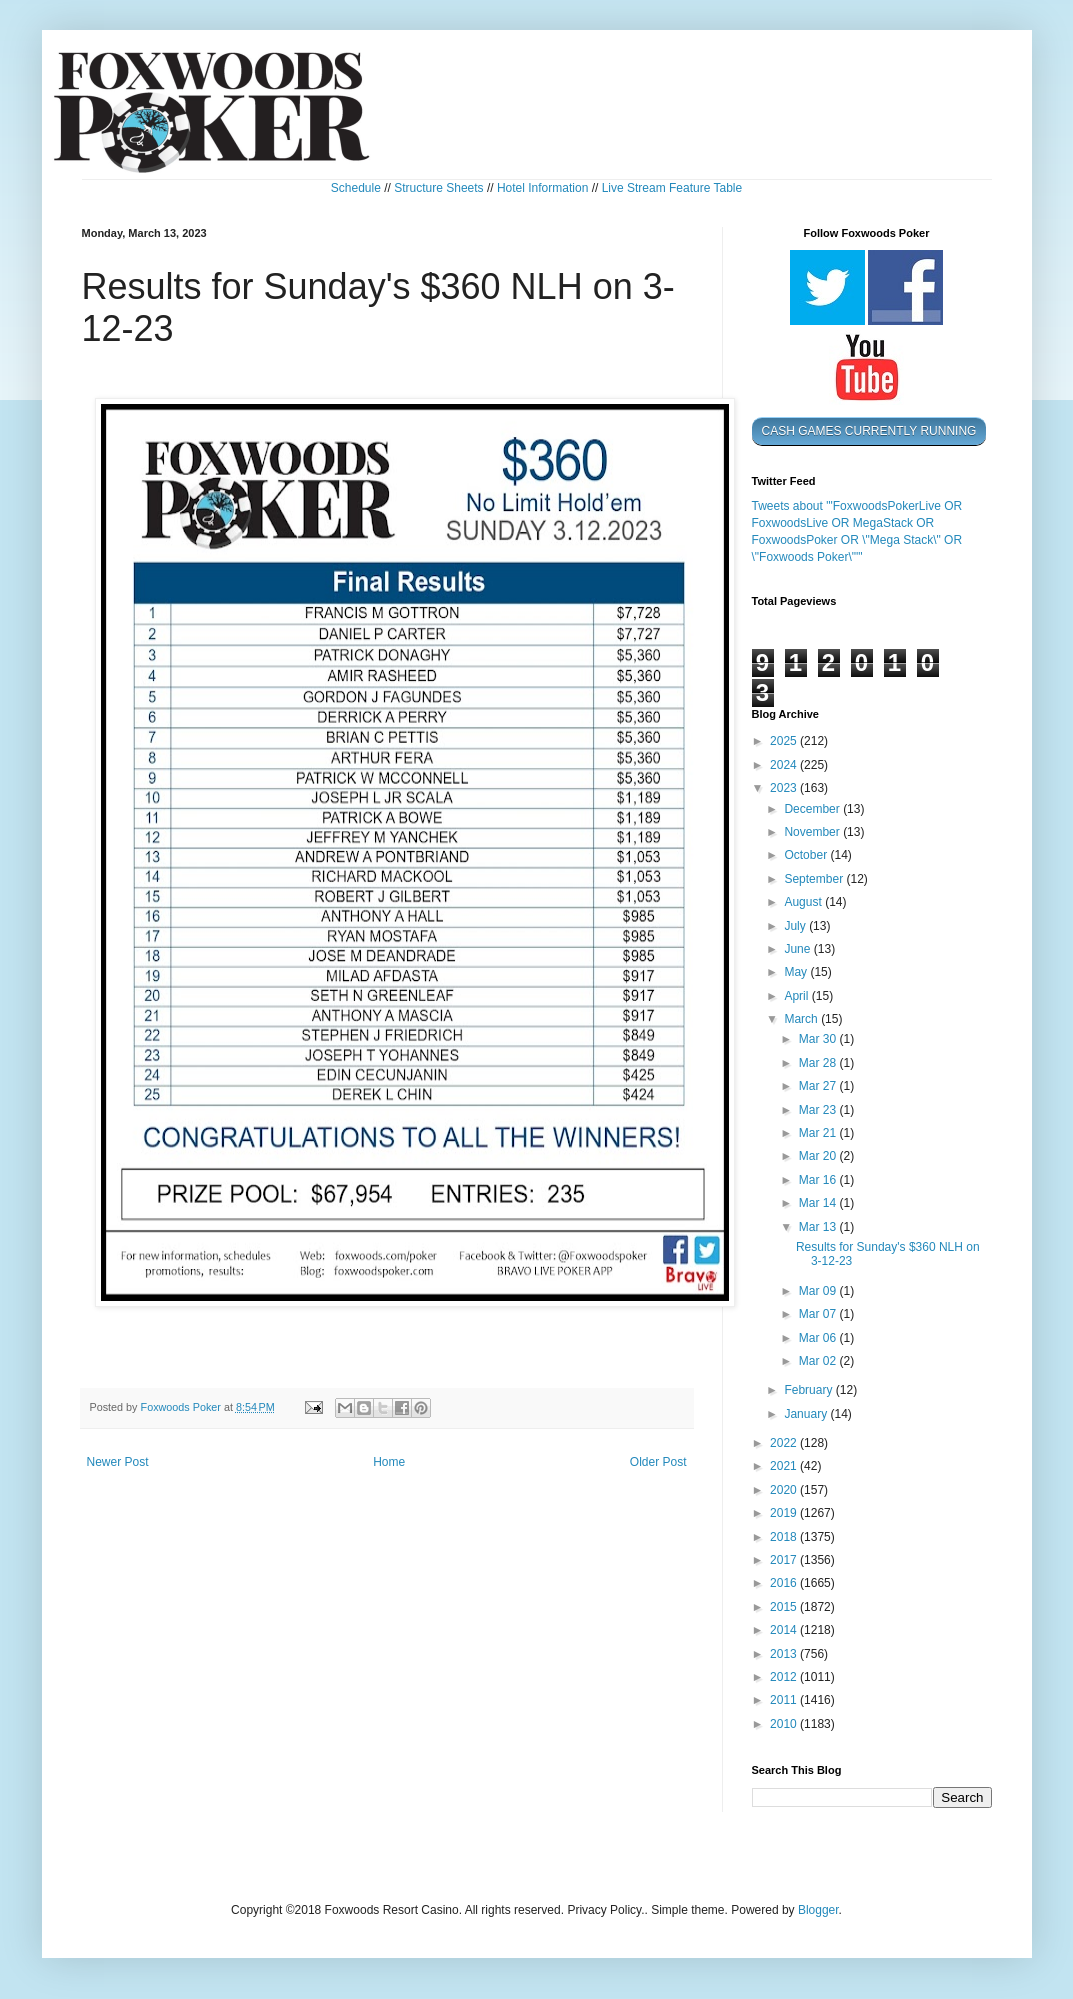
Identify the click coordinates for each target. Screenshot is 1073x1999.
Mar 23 (819, 1110)
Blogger (818, 1910)
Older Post (658, 1462)
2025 (785, 741)
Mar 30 (819, 1039)
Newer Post (118, 1462)
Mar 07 (819, 1314)
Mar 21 (819, 1133)
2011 (785, 1700)
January (807, 1414)
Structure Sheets (438, 188)
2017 (785, 1560)
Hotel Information (542, 188)
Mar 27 (819, 1086)
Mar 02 (819, 1361)
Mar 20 (819, 1156)
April (797, 996)
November (813, 832)
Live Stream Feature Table (672, 188)
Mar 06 (819, 1338)
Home (389, 1462)
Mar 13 (819, 1227)
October (807, 855)
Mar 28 (819, 1063)
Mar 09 (819, 1291)
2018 (785, 1537)
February (809, 1390)
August (804, 902)
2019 (785, 1513)
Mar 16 (819, 1180)
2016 (785, 1583)
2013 (785, 1654)
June (798, 949)
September (815, 879)
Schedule (356, 188)
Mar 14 (819, 1203)
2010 (785, 1724)
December (813, 809)
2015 (785, 1607)
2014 (785, 1630)
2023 (785, 788)
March (802, 1019)
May (797, 972)
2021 (785, 1466)
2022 (785, 1443)
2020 (785, 1490)
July (796, 926)
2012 (785, 1677)
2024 (785, 765)
